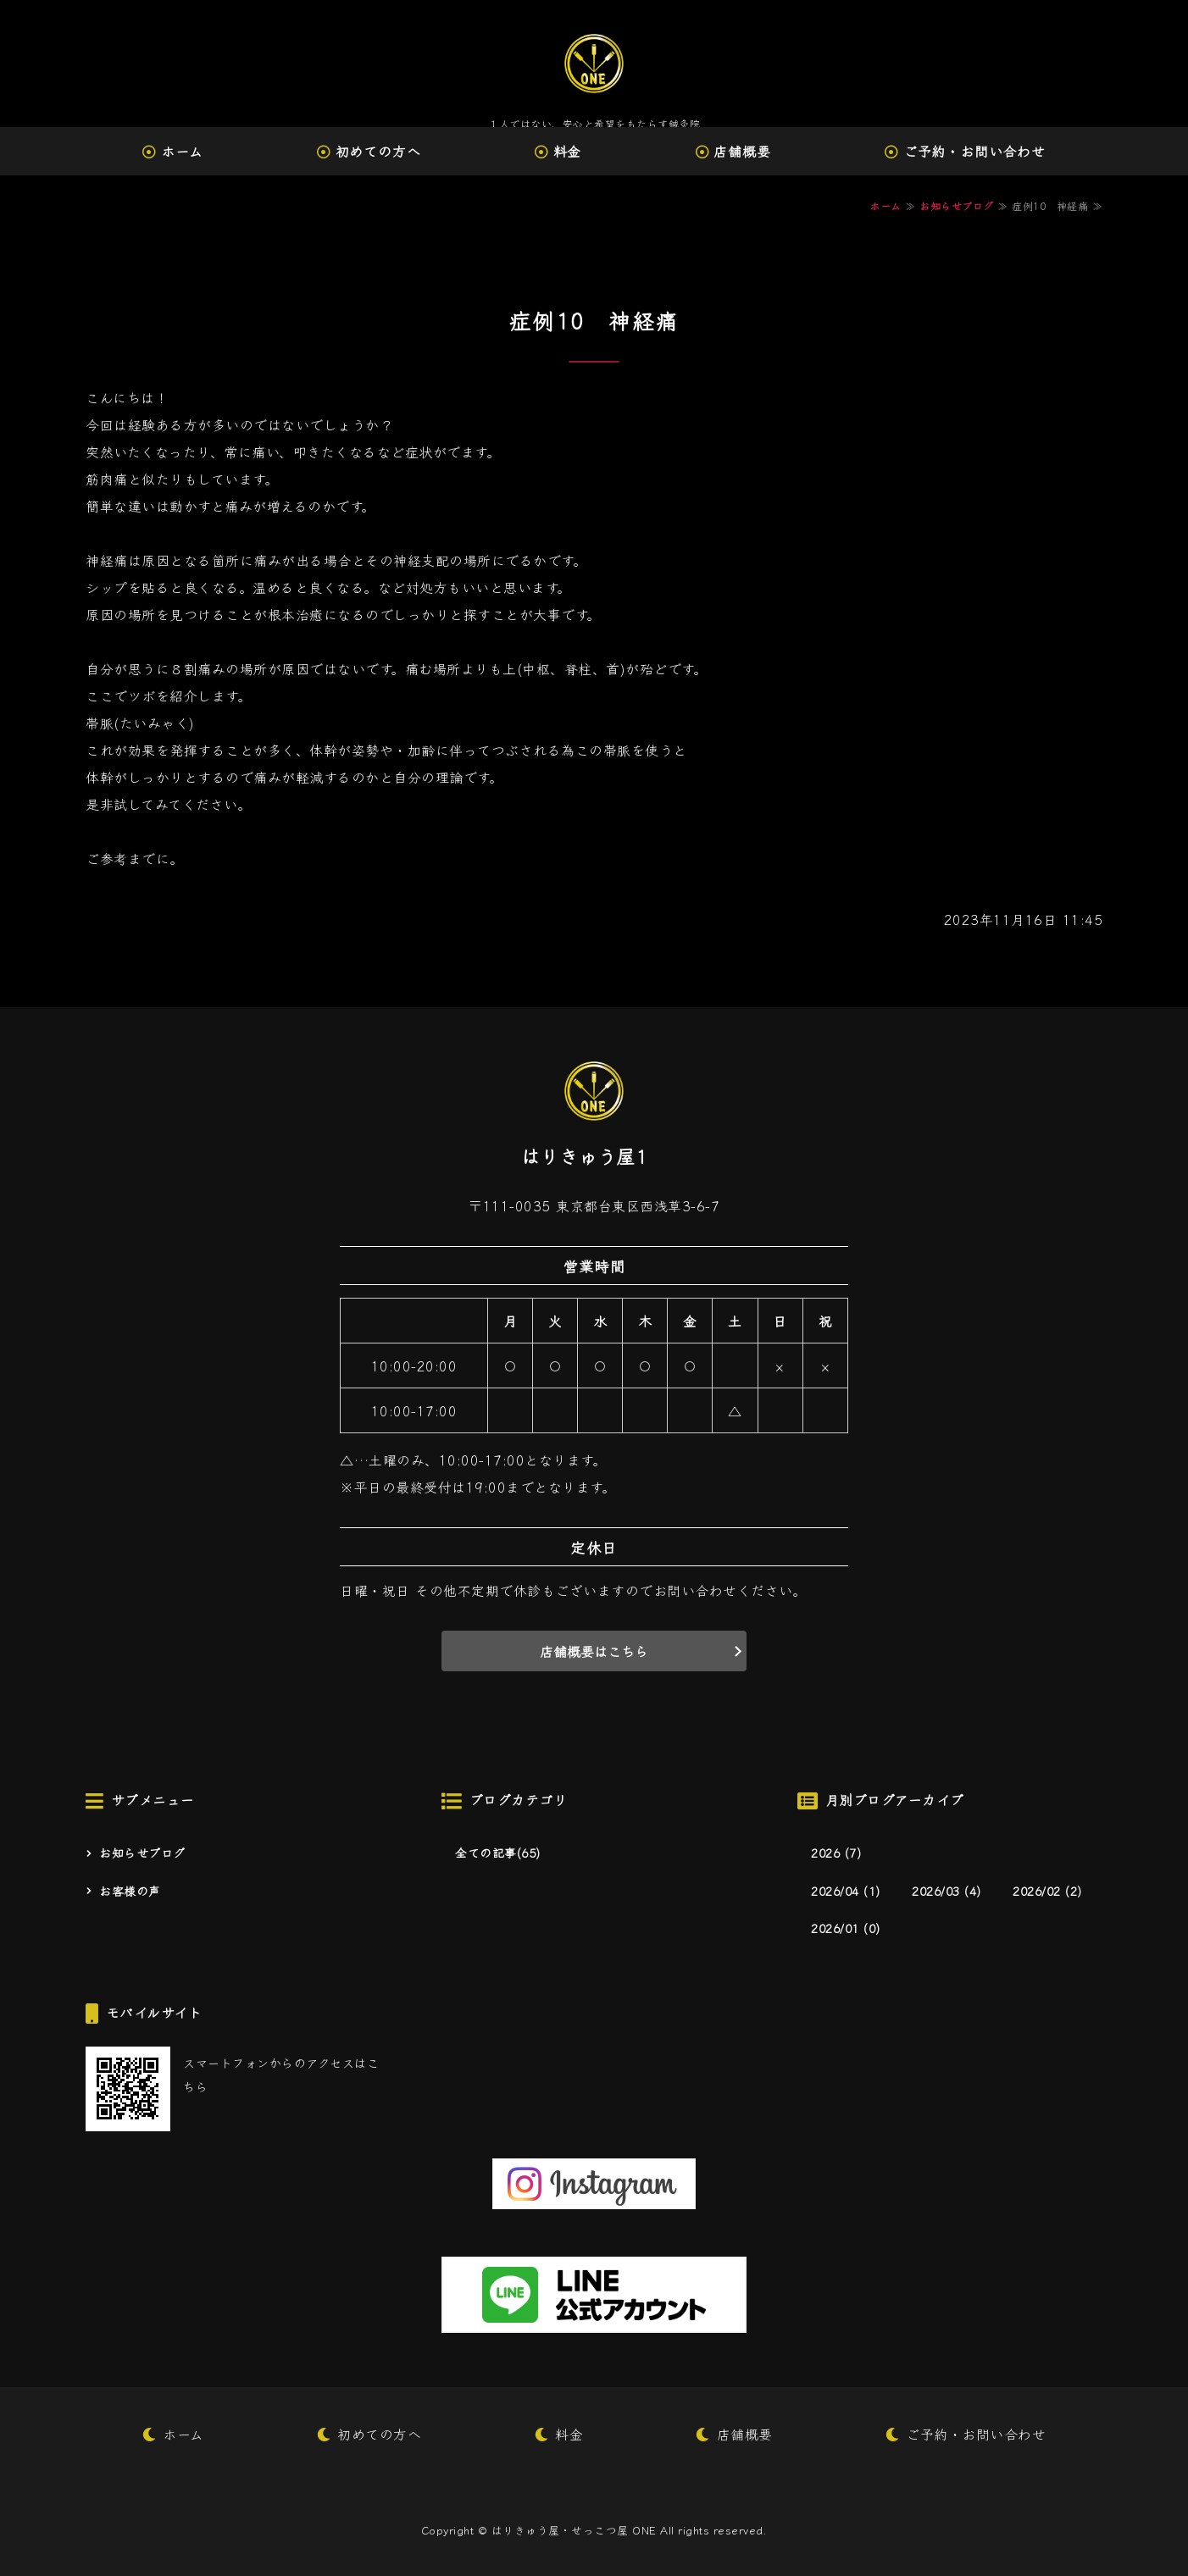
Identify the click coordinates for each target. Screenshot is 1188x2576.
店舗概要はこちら (594, 1651)
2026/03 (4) (946, 1890)
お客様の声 (130, 1890)
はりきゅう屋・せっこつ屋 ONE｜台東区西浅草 (594, 63)
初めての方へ (378, 151)
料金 (567, 151)
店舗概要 (741, 151)
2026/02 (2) (1047, 1890)
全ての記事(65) (498, 1852)
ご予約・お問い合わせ (974, 151)
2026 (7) (836, 1852)
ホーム (182, 151)
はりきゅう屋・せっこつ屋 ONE (574, 2530)
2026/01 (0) (845, 1928)
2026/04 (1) (845, 1890)
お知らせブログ (956, 205)
